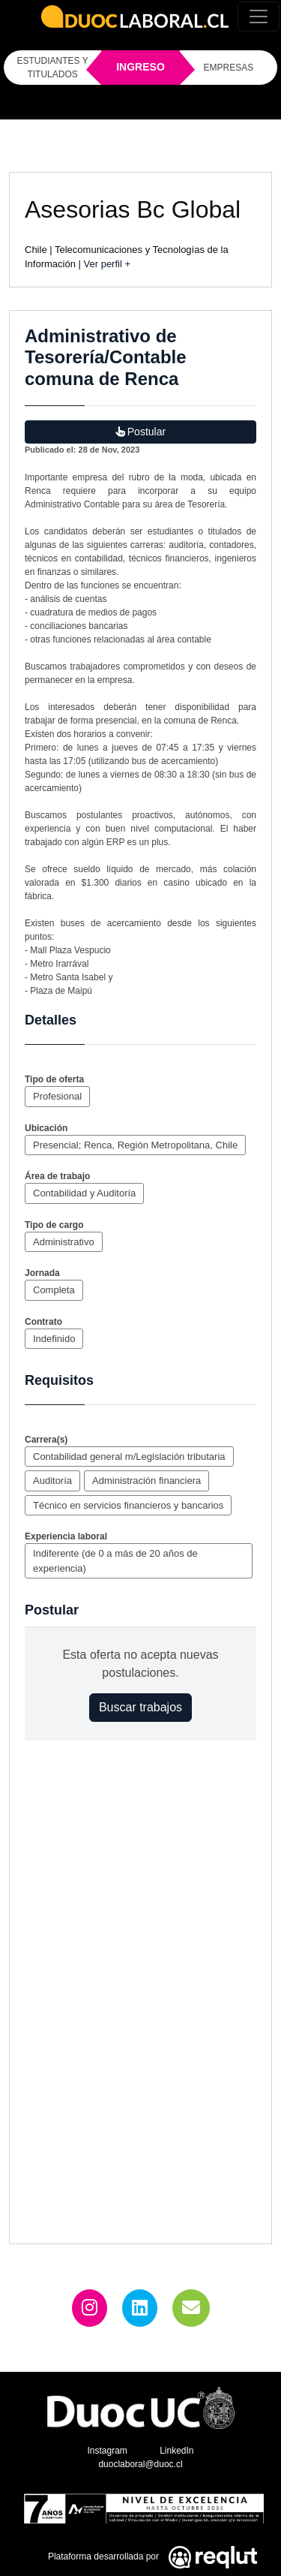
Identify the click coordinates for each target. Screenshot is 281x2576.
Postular (140, 432)
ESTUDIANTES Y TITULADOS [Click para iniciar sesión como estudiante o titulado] (52, 68)
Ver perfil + (107, 263)
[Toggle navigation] (259, 17)
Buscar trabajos (140, 1707)
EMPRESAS (229, 67)
